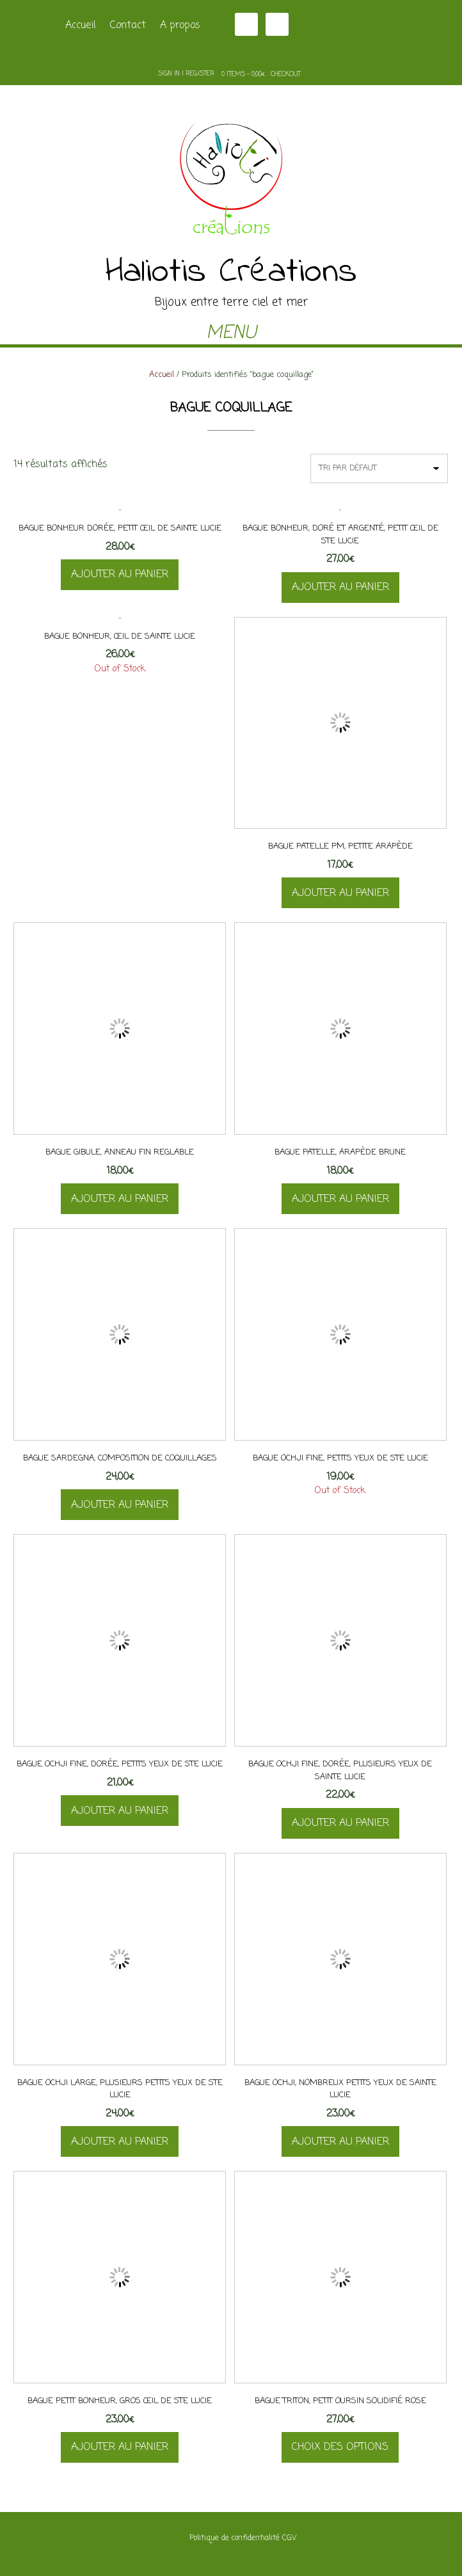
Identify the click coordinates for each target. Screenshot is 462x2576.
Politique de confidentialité (234, 2538)
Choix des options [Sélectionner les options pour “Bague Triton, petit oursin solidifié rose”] (340, 2447)
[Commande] (379, 468)
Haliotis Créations (231, 272)
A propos (180, 25)
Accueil (80, 25)
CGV (289, 2538)
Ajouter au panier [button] (119, 574)
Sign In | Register (186, 74)
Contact (128, 25)
